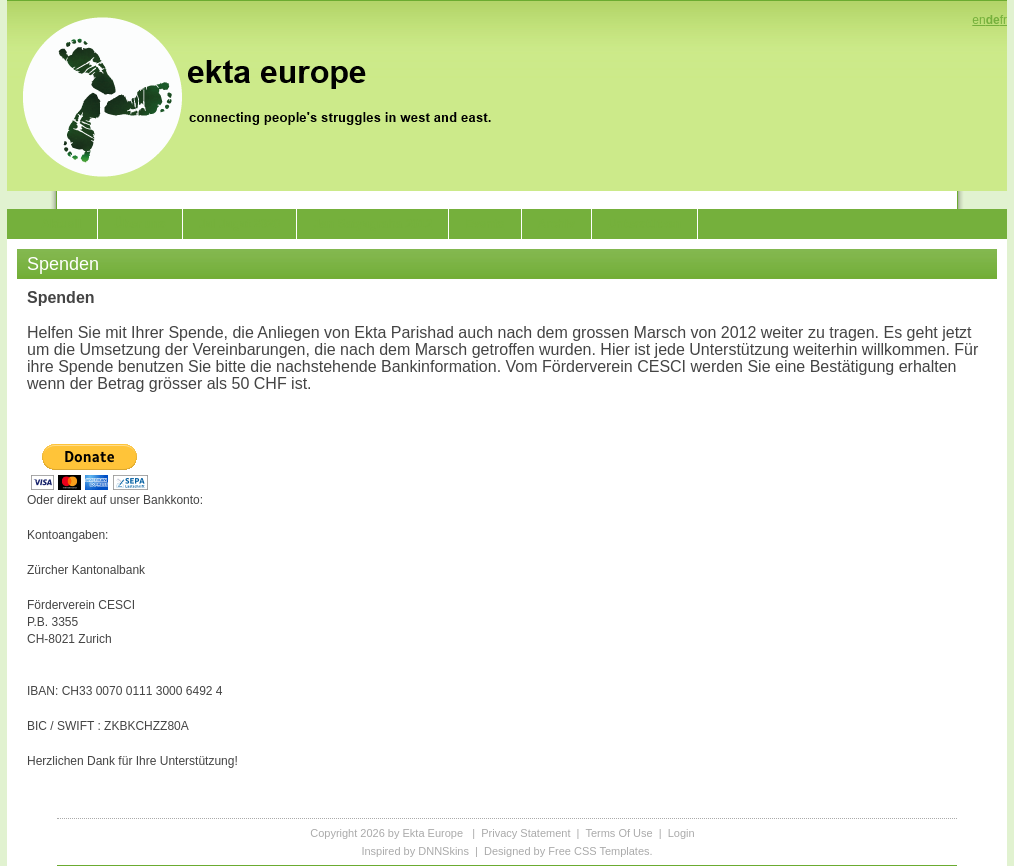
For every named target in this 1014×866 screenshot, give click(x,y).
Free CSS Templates (598, 851)
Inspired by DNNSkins (415, 851)
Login (681, 833)
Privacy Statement (525, 833)
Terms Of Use (618, 833)
